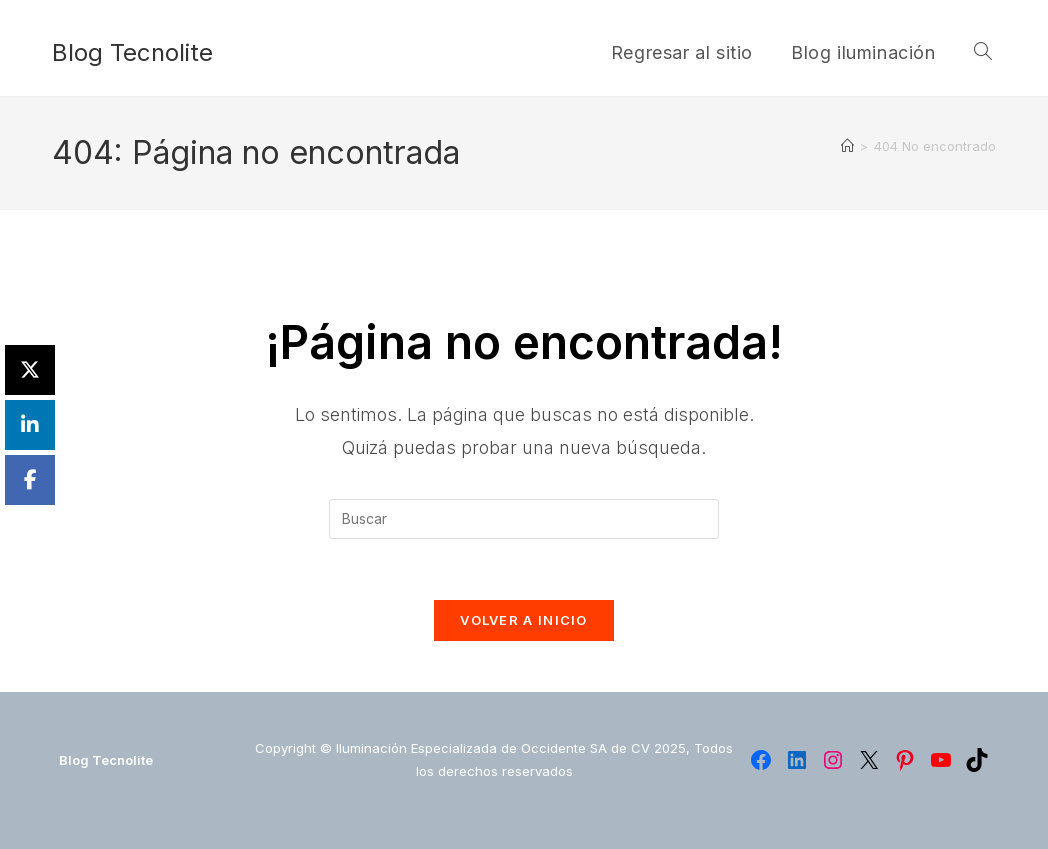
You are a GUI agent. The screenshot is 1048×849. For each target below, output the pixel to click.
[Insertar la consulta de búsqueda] (524, 519)
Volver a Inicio (524, 620)
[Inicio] (847, 146)
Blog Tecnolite (132, 52)
